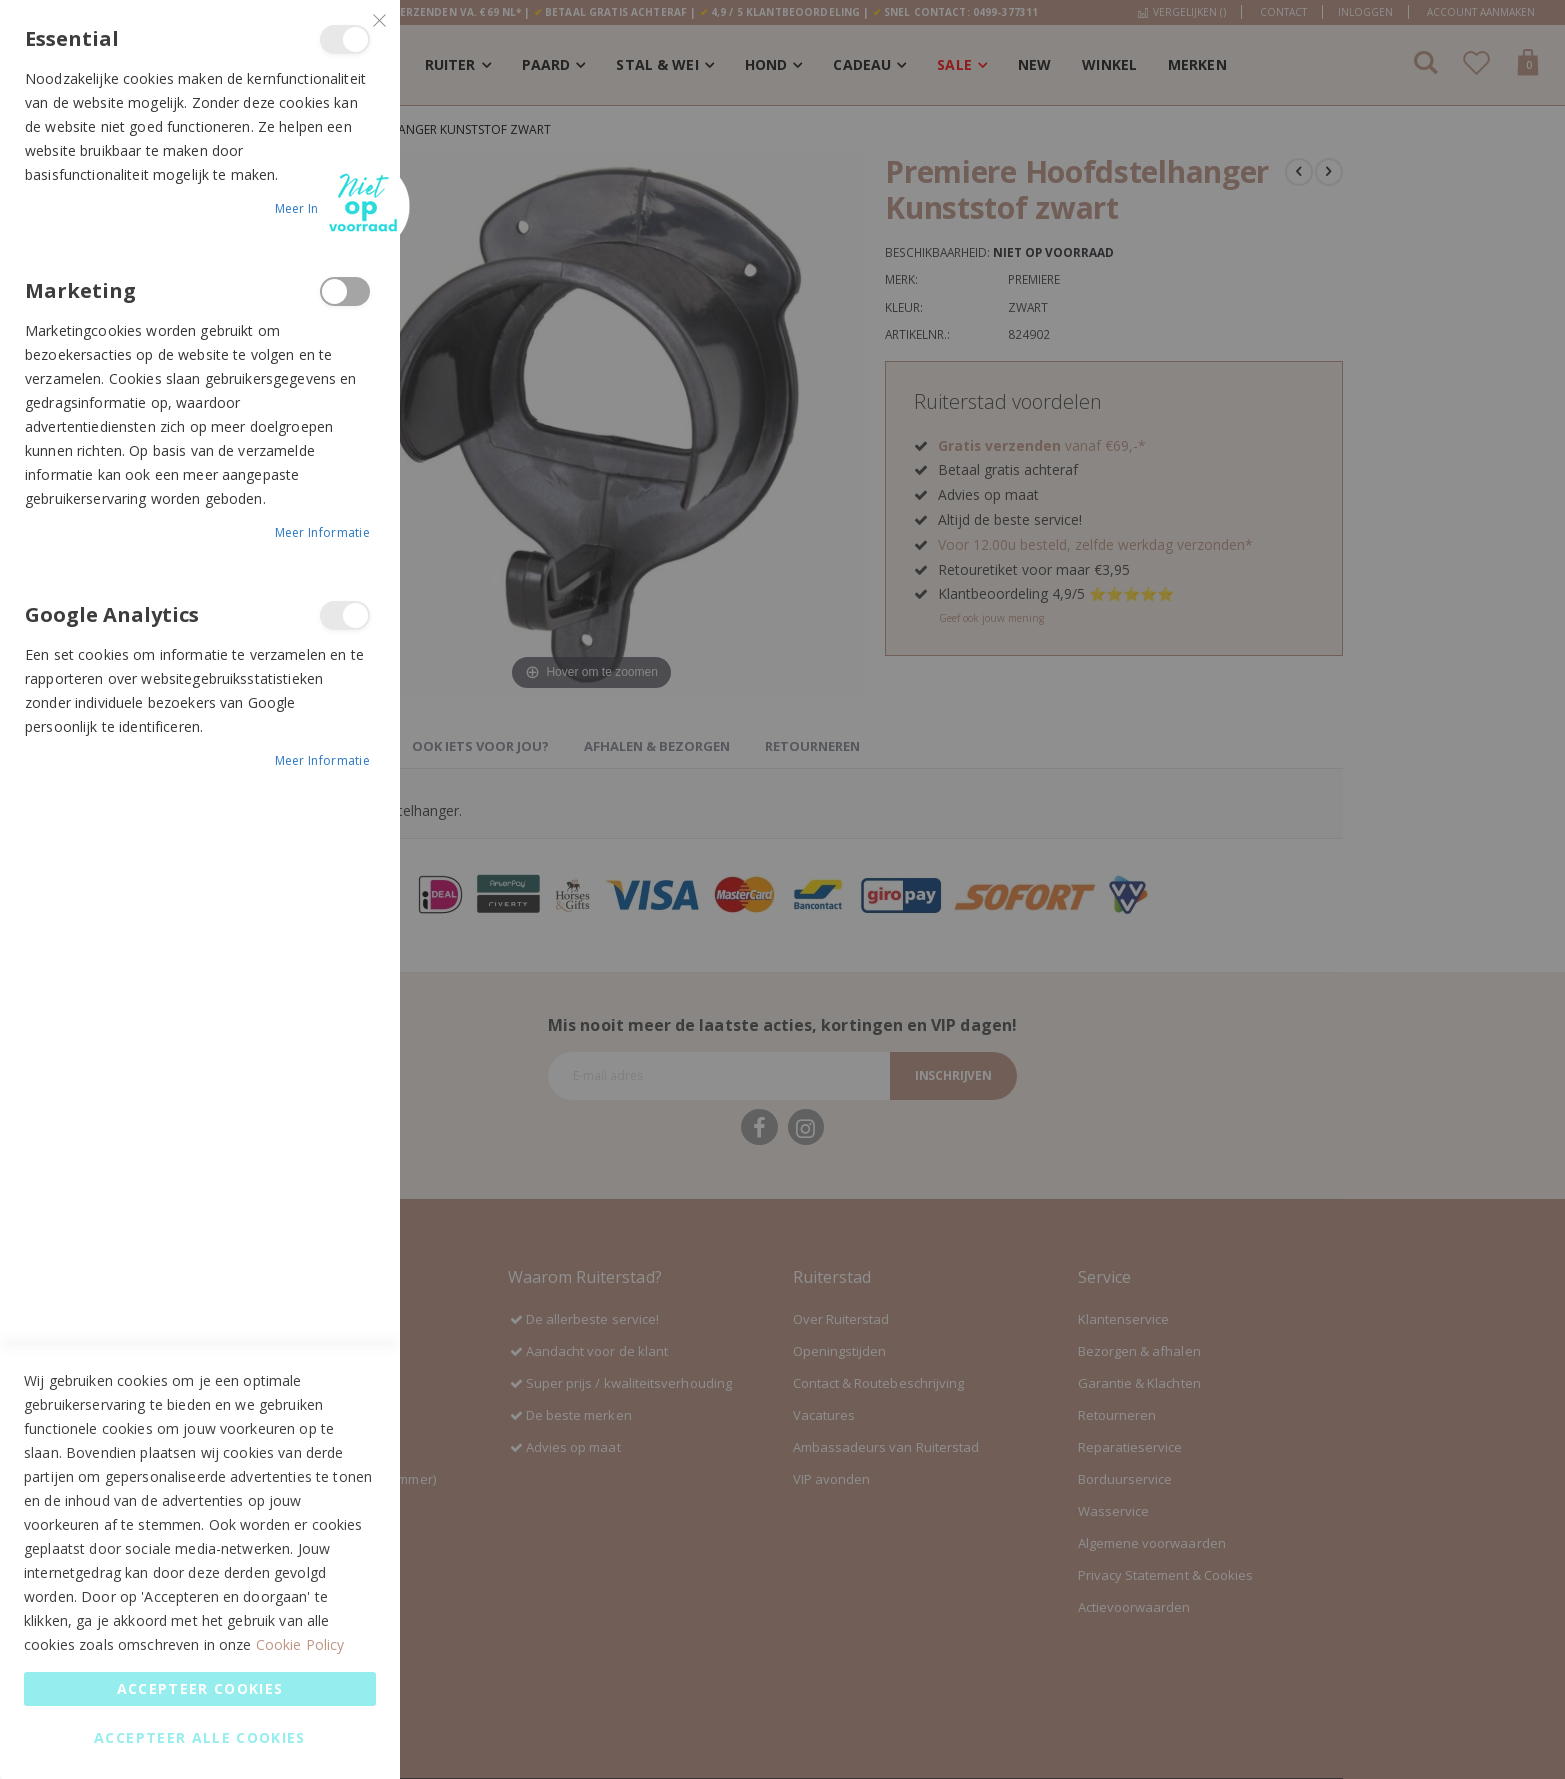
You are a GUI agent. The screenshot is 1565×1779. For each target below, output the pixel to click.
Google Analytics (345, 615)
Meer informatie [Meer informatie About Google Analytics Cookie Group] (323, 760)
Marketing (345, 291)
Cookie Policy (300, 1644)
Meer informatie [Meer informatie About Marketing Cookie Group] (323, 532)
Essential (345, 39)
